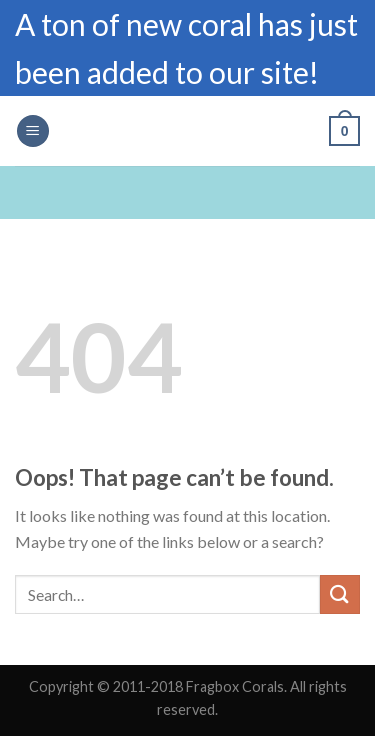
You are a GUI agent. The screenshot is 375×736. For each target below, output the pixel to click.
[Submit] (340, 594)
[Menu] (33, 131)
